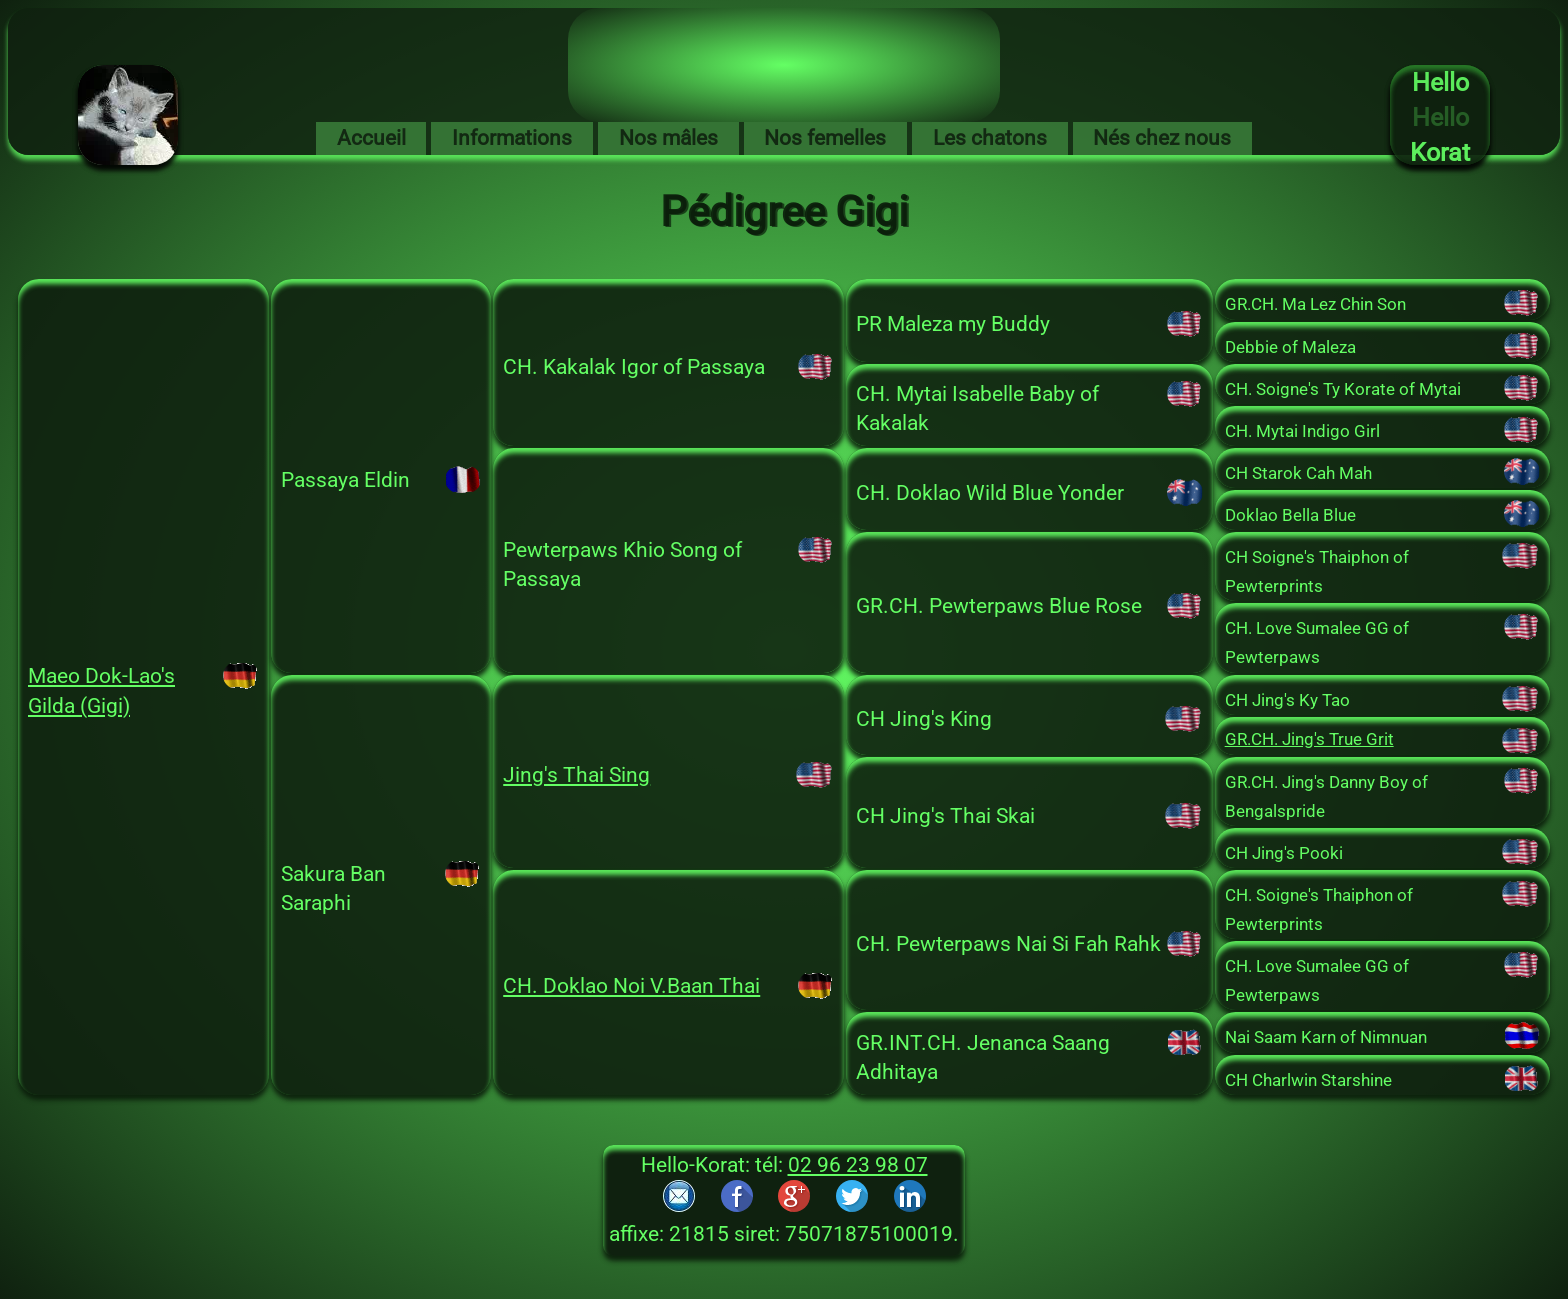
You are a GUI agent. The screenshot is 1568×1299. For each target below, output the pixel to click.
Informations (512, 138)
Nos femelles (825, 138)
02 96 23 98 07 (858, 1165)
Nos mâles (668, 138)
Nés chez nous (1162, 138)
